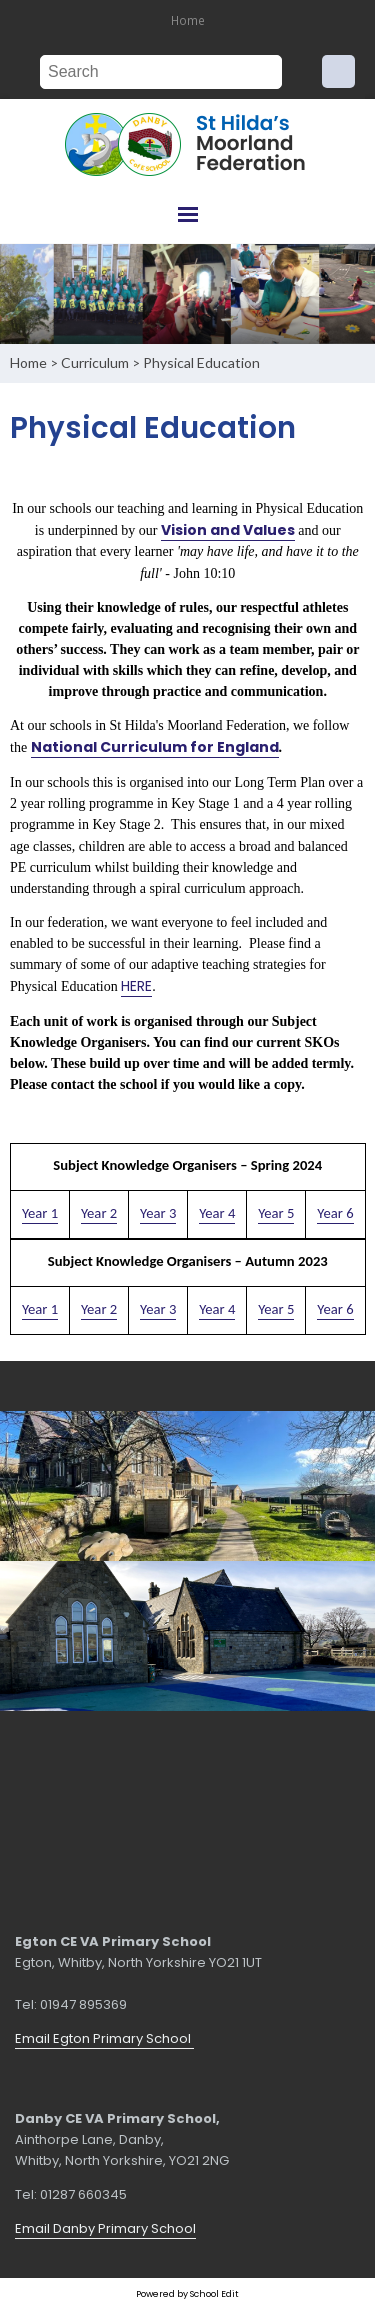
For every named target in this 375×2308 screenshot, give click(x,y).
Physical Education (201, 362)
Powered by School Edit (187, 2293)
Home (188, 20)
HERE (136, 986)
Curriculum (95, 362)
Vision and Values (228, 529)
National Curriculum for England (154, 747)
